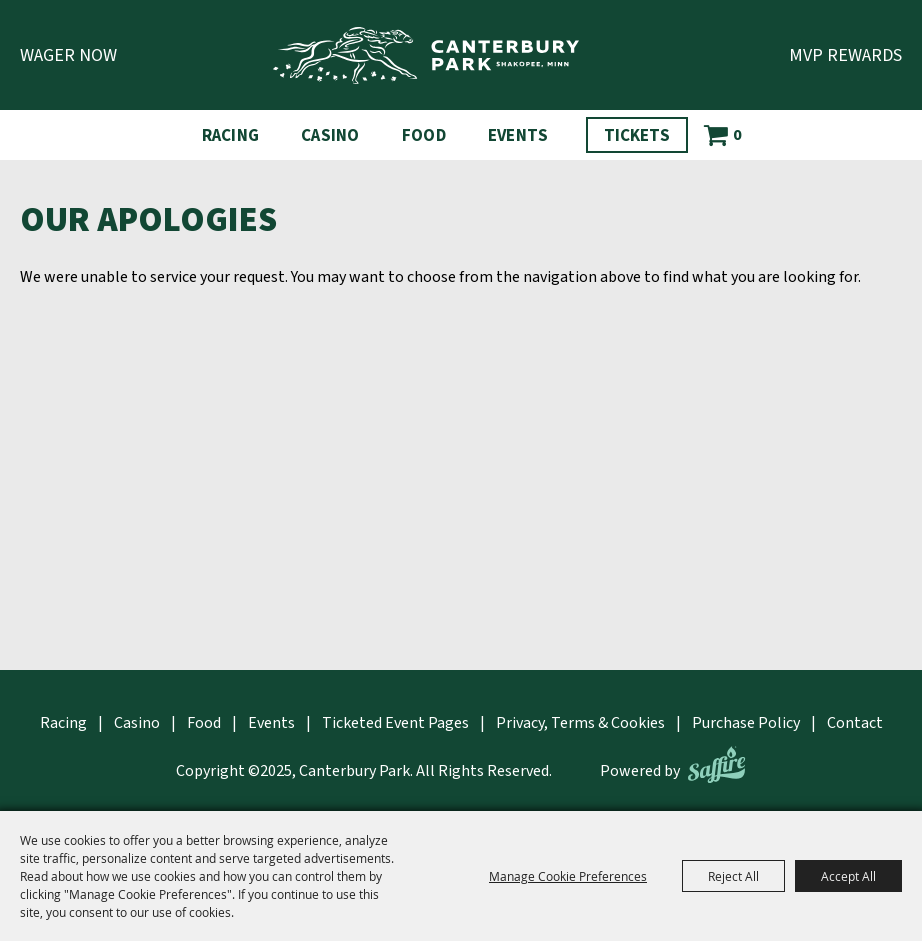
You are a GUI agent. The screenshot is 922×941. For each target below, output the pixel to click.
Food (424, 136)
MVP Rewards (845, 55)
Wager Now (68, 55)
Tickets (637, 136)
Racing (231, 136)
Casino (330, 136)
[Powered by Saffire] (716, 764)
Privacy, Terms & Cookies (580, 723)
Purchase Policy (746, 723)
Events (518, 136)
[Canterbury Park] (426, 55)
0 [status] (737, 135)
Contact (855, 723)
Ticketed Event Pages (395, 723)
